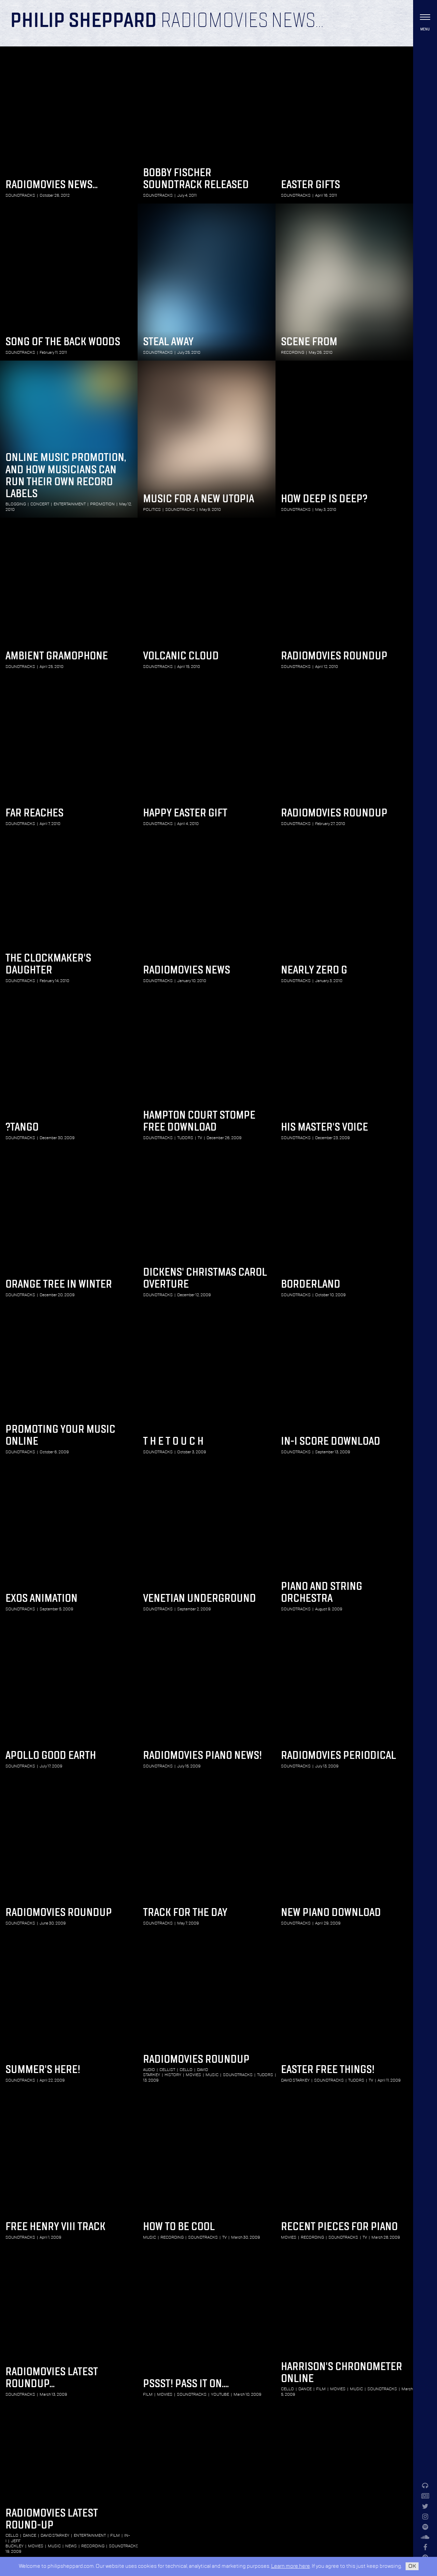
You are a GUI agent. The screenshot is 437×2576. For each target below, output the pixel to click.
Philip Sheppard (83, 21)
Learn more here (290, 2566)
